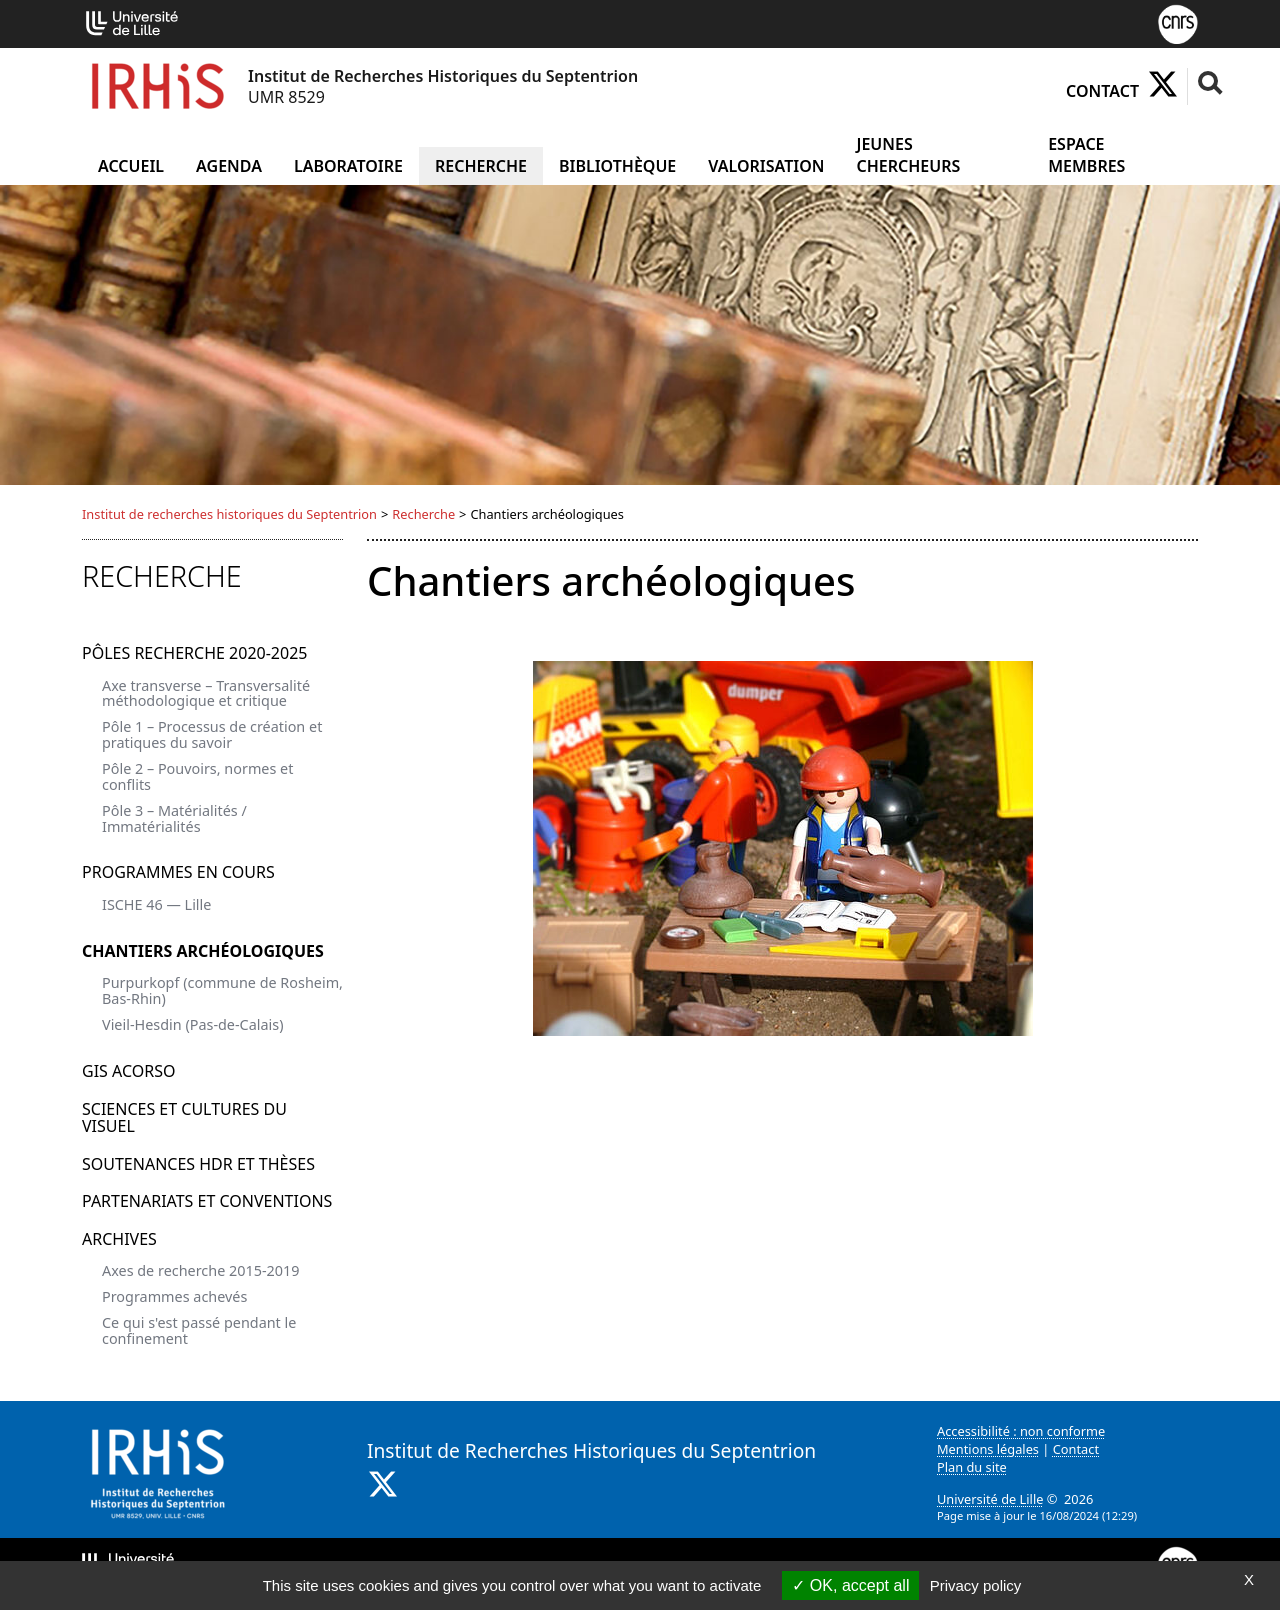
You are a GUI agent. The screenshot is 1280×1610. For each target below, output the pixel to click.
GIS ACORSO (128, 1071)
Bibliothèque (617, 166)
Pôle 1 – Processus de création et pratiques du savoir (212, 734)
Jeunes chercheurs (908, 155)
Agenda (229, 166)
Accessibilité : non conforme (1021, 1431)
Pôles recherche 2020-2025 (194, 653)
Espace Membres (1086, 155)
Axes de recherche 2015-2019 (200, 1270)
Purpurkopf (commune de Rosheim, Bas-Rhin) (222, 990)
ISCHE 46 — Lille (156, 904)
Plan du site (972, 1467)
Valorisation (766, 166)
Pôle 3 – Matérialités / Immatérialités (174, 818)
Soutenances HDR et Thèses (198, 1164)
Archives (119, 1239)
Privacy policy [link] (976, 1585)
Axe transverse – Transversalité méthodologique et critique (206, 693)
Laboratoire (348, 166)
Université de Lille (990, 1499)
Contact (1102, 91)
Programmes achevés (174, 1296)
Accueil (131, 166)
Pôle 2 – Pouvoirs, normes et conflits (197, 776)
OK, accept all (850, 1585)
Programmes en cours (178, 872)
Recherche (481, 166)
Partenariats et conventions (207, 1201)
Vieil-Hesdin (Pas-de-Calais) (193, 1024)
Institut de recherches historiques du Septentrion (229, 514)
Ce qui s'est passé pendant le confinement (199, 1330)
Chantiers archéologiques (203, 951)
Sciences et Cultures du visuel (184, 1118)
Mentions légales (988, 1449)
